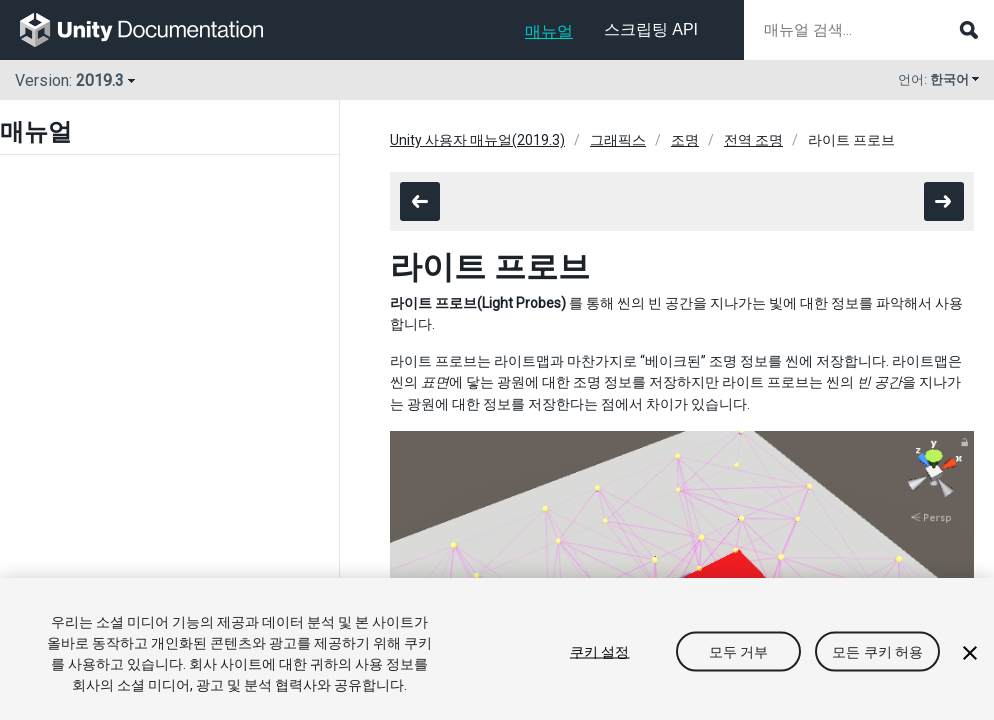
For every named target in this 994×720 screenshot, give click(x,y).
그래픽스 (618, 140)
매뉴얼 (549, 31)
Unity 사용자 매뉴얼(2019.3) (477, 140)
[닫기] (970, 653)
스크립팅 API (651, 29)
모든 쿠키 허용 (877, 652)
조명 (685, 140)
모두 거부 (739, 652)
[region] (497, 649)
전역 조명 (753, 140)
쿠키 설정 (600, 652)
